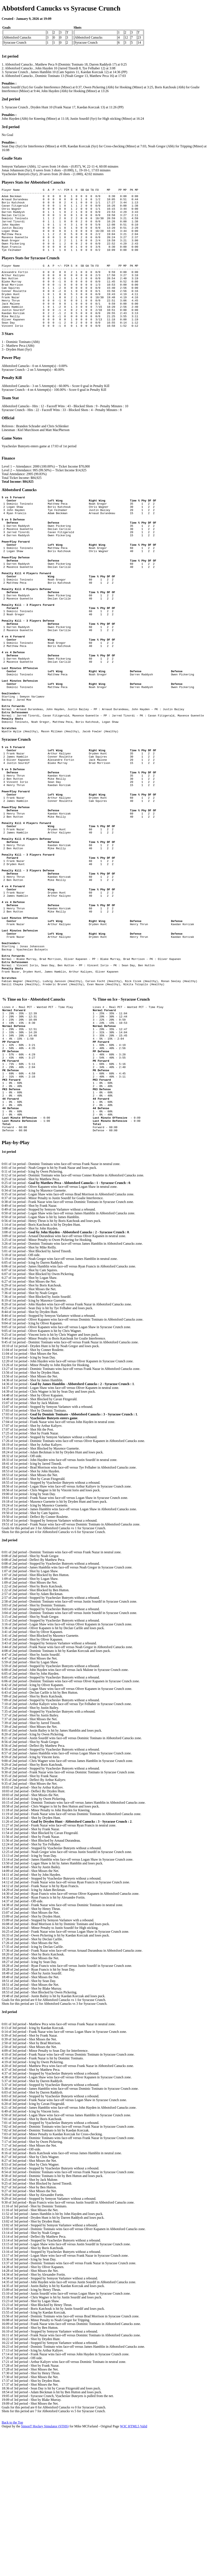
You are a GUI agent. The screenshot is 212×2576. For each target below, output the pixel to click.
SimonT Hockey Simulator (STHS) (45, 2572)
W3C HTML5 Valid (133, 2572)
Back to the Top (12, 2568)
